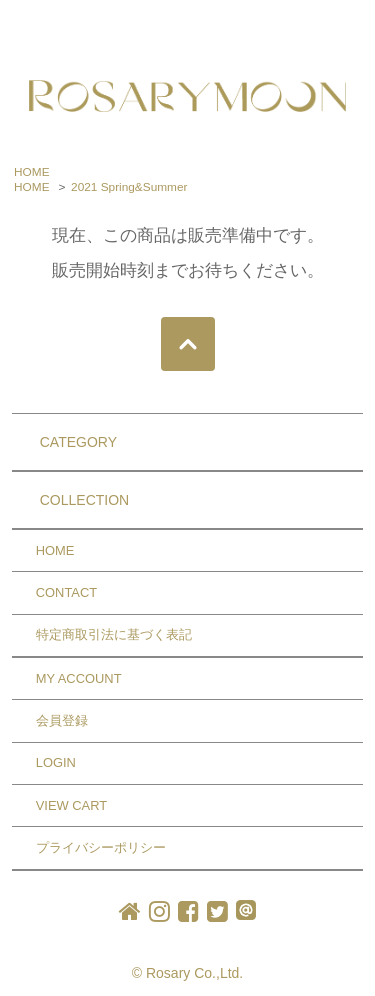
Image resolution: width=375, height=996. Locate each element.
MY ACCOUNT (79, 678)
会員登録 (62, 720)
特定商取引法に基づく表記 (114, 634)
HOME (32, 172)
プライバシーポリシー (101, 847)
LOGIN (56, 762)
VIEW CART (71, 805)
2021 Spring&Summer (129, 187)
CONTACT (66, 592)
